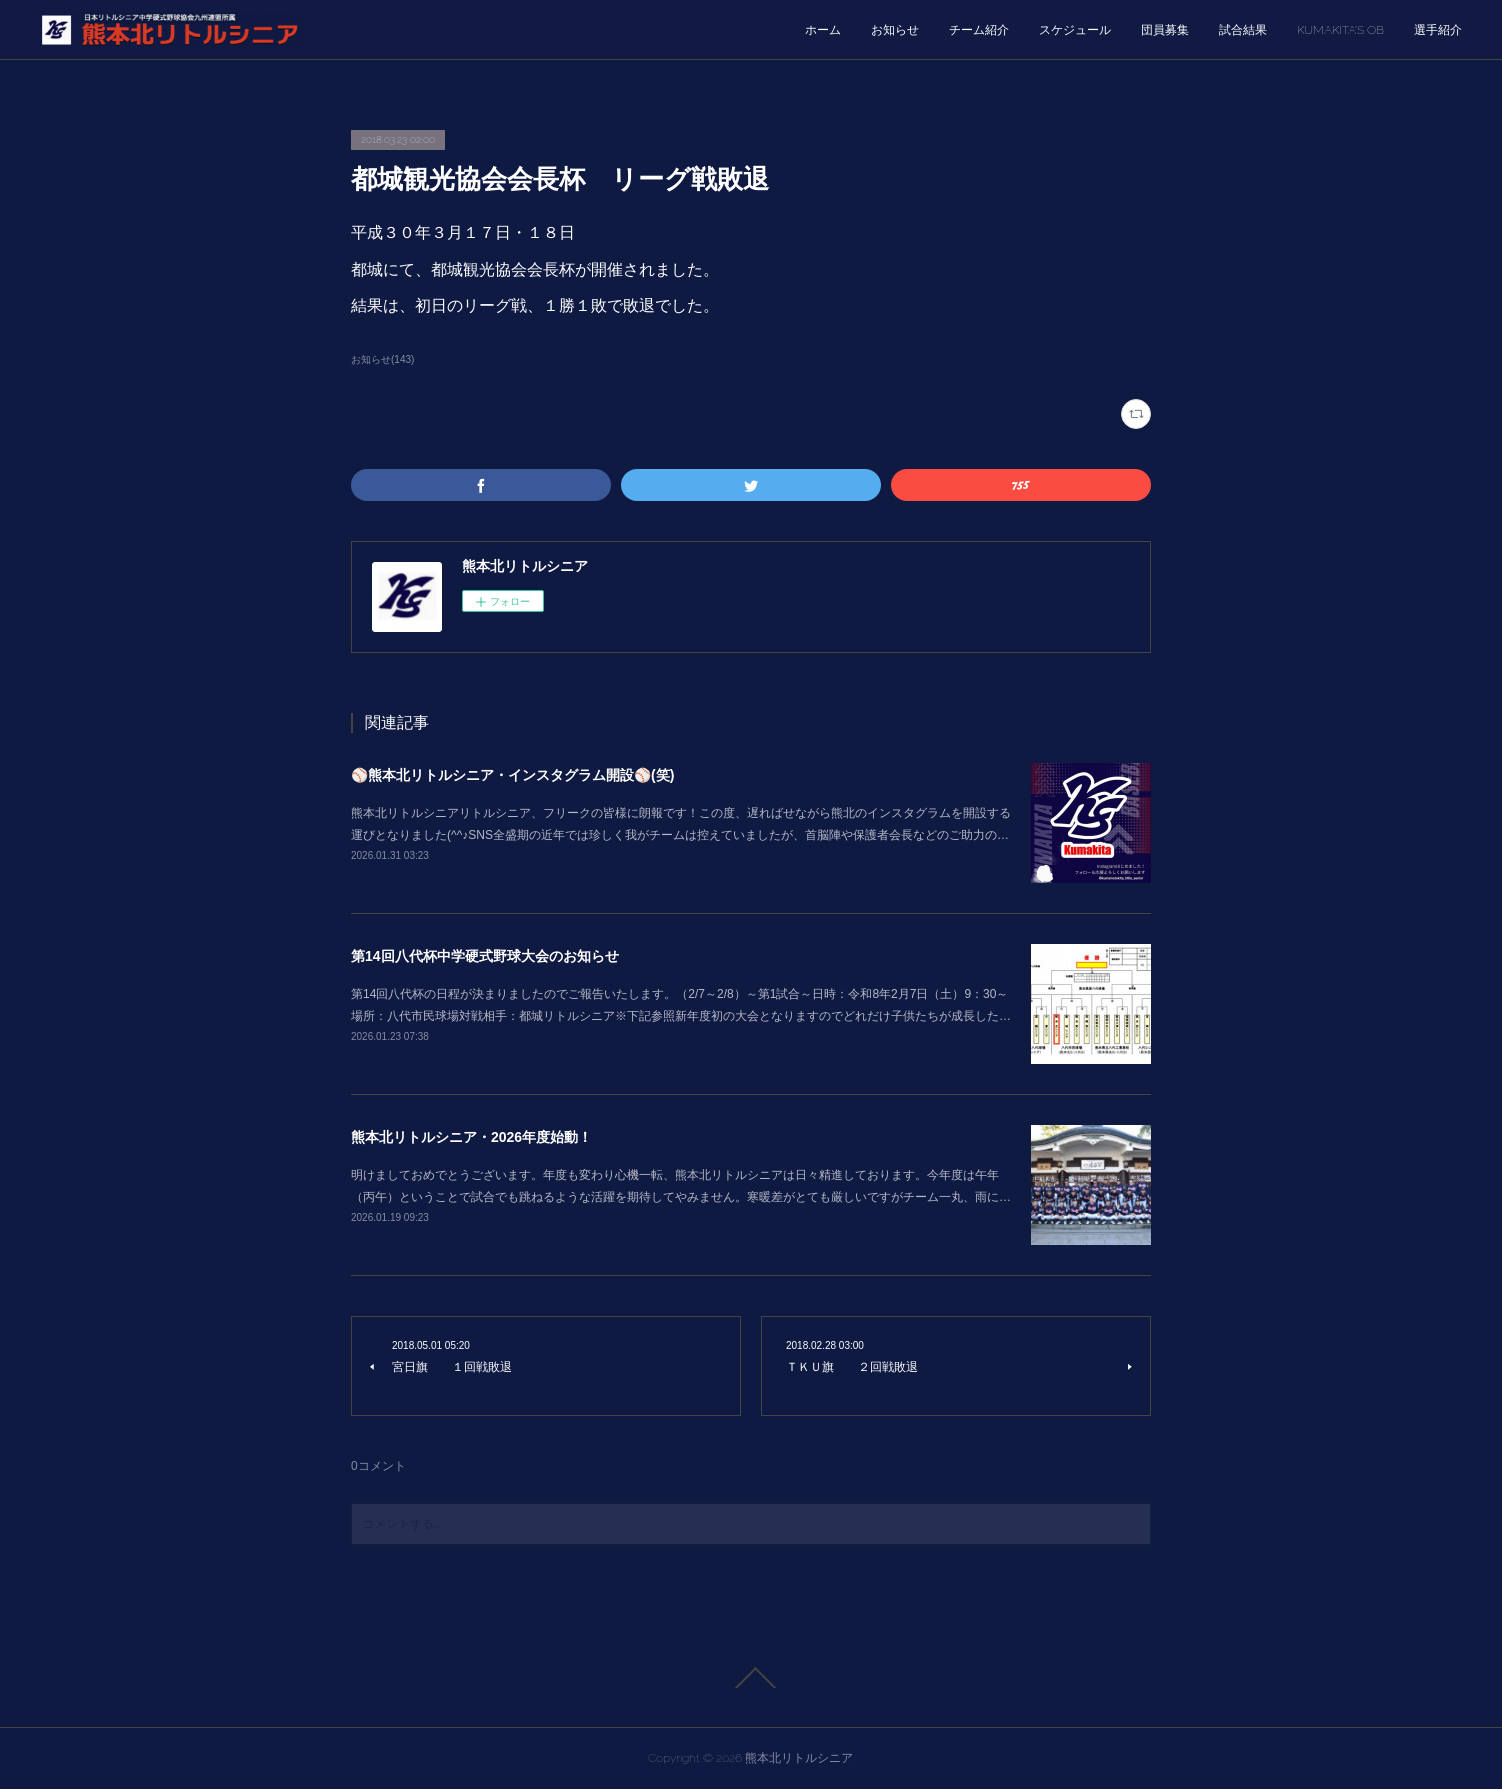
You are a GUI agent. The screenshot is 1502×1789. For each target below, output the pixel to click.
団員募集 (1165, 30)
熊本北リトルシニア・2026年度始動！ (471, 1137)
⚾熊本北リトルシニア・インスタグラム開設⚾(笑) (512, 775)
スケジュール (1075, 30)
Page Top (751, 1678)
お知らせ (895, 30)
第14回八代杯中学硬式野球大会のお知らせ (485, 956)
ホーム (823, 30)
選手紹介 (1438, 30)
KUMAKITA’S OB (1340, 30)
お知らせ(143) (382, 359)
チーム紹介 (979, 30)
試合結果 (1243, 30)
